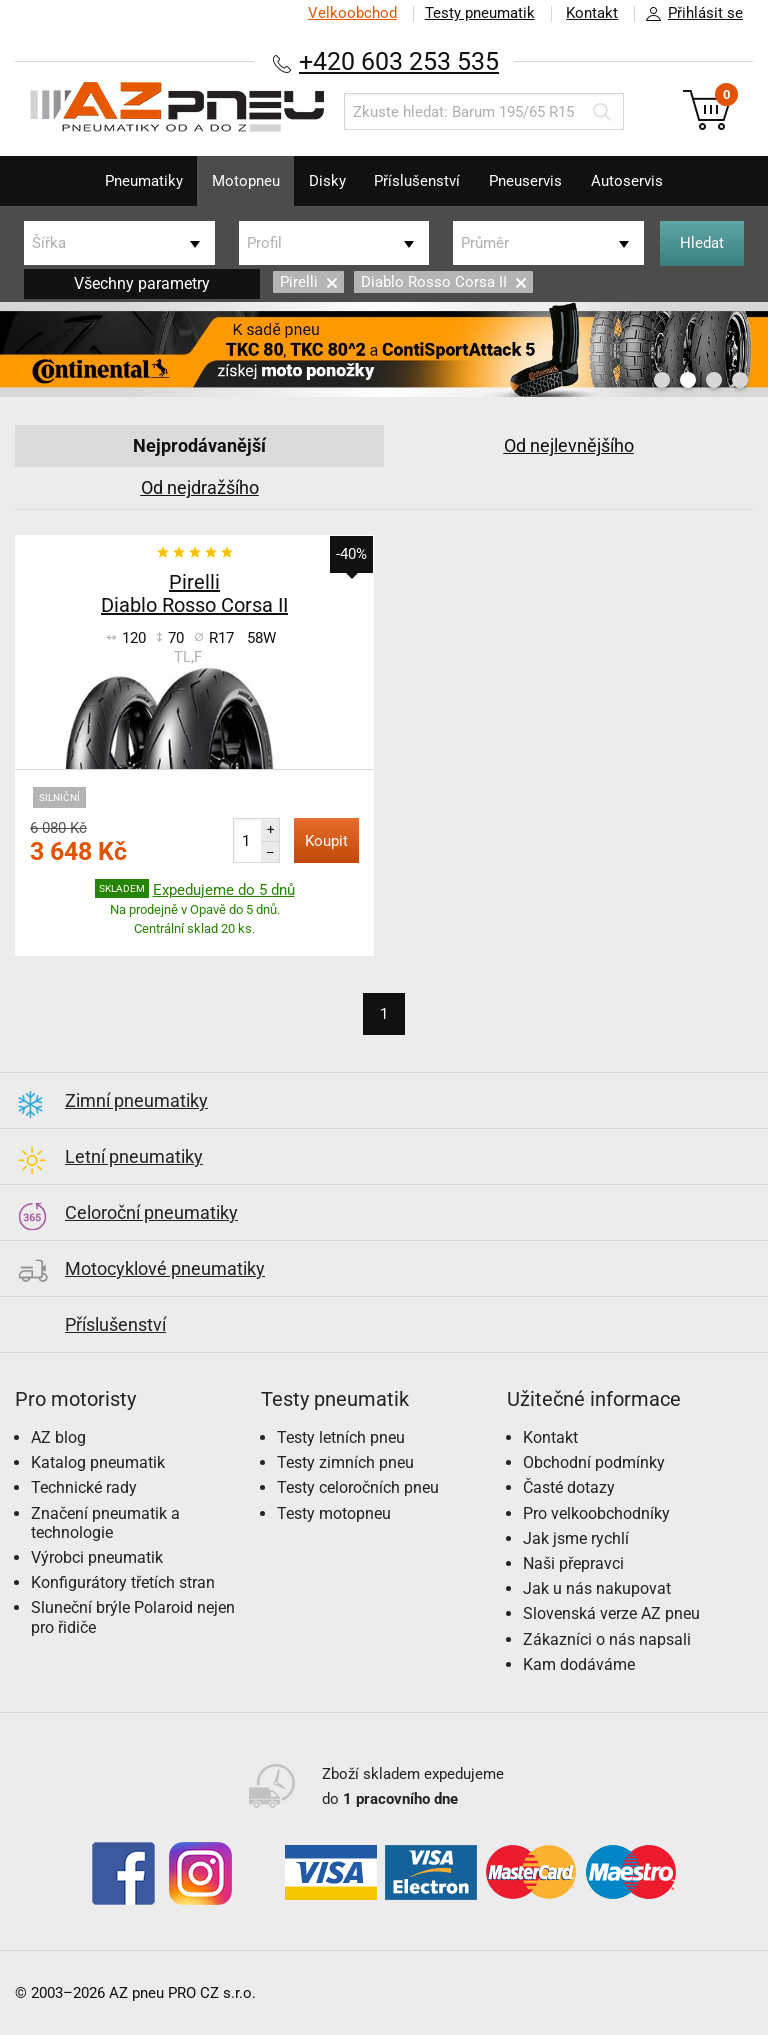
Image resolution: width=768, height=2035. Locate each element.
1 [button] (662, 380)
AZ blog (58, 1437)
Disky (326, 181)
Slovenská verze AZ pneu (611, 1613)
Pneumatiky (141, 181)
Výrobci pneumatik (97, 1557)
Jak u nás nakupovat (597, 1588)
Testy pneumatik (479, 13)
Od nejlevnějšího (569, 445)
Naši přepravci (573, 1563)
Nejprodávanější (199, 445)
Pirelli (308, 282)
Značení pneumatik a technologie (105, 1523)
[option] (384, 349)
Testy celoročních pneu (358, 1487)
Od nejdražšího (200, 487)
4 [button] (740, 380)
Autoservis (630, 181)
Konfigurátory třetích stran (123, 1582)
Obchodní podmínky (594, 1462)
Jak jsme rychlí (576, 1538)
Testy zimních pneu (345, 1462)
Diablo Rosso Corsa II (443, 282)
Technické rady (84, 1487)
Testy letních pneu (341, 1437)
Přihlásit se (689, 14)
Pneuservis (527, 181)
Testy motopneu (334, 1513)
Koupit (326, 841)
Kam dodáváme (579, 1664)
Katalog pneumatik (98, 1462)
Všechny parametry (142, 283)
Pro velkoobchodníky (596, 1513)
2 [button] (688, 380)
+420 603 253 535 (399, 61)
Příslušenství (418, 181)
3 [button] (714, 380)
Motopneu (244, 181)
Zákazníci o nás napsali (607, 1639)
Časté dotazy (569, 1487)
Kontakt (592, 13)
